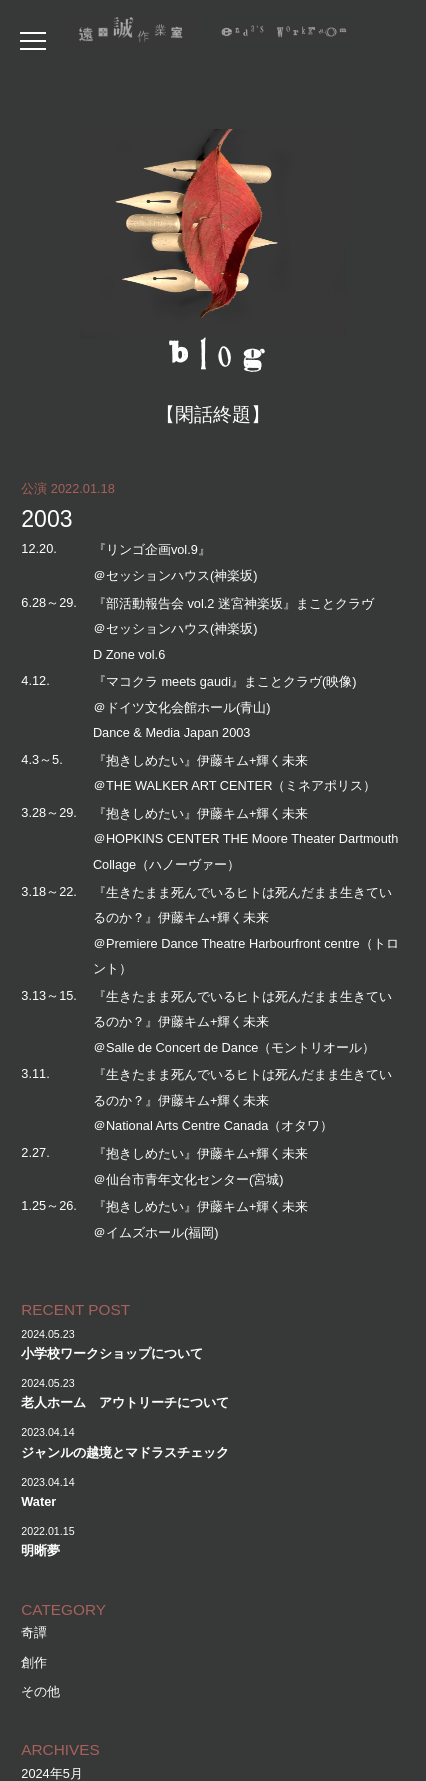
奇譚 (34, 1632)
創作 (34, 1662)
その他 (40, 1691)
